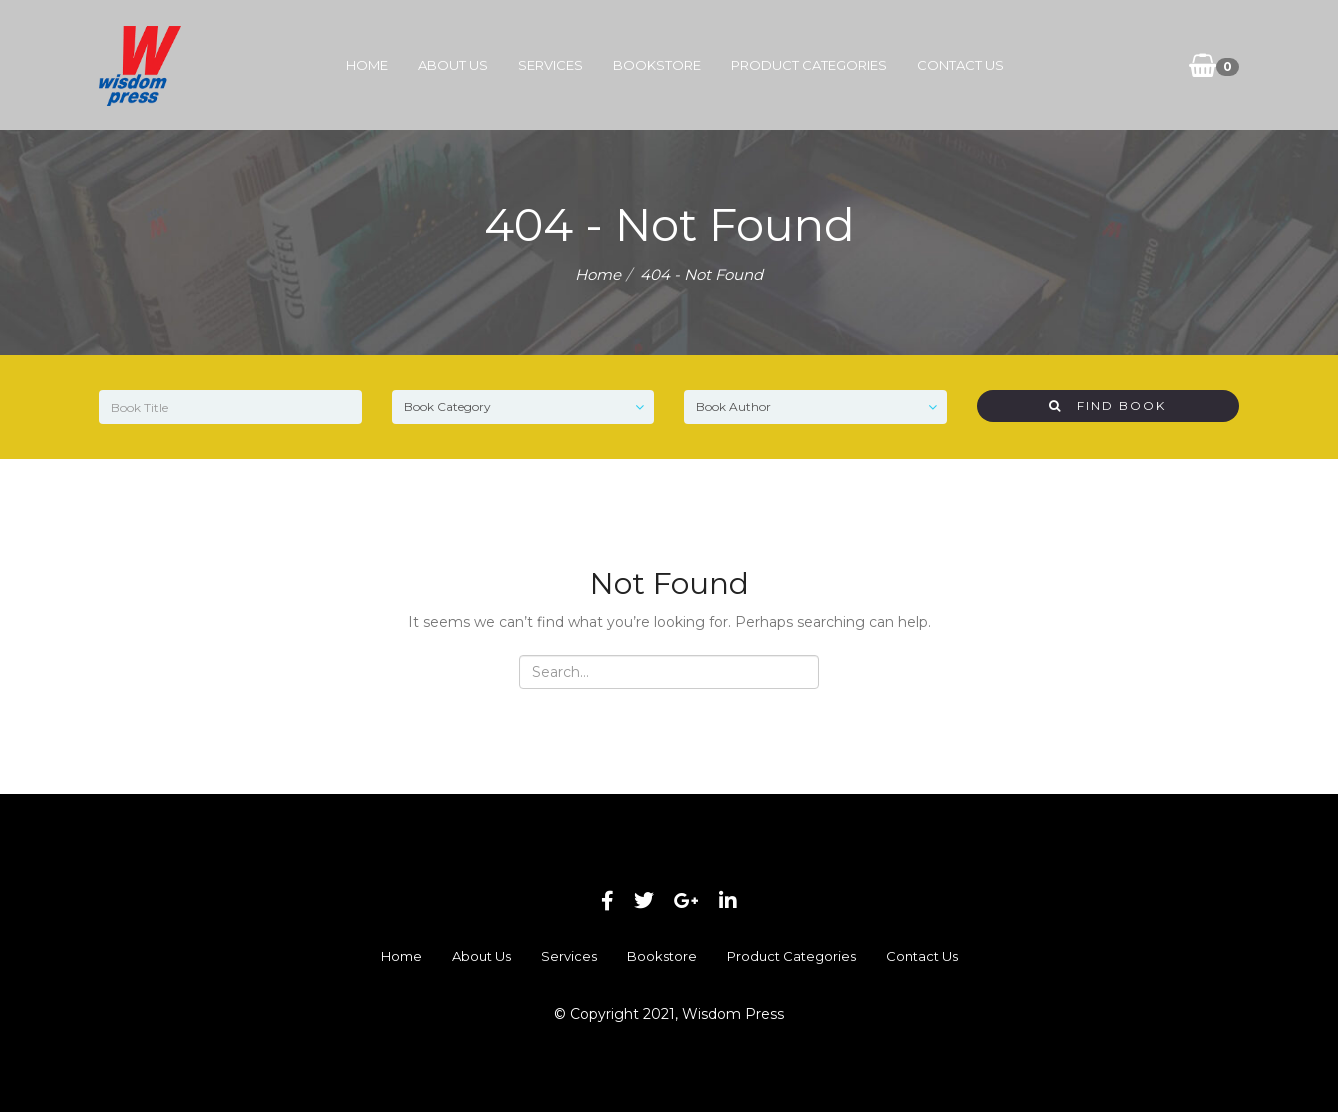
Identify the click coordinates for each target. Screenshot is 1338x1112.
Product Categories (809, 65)
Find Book (1107, 405)
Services (550, 65)
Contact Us (960, 65)
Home (367, 65)
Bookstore (657, 65)
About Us (453, 65)
